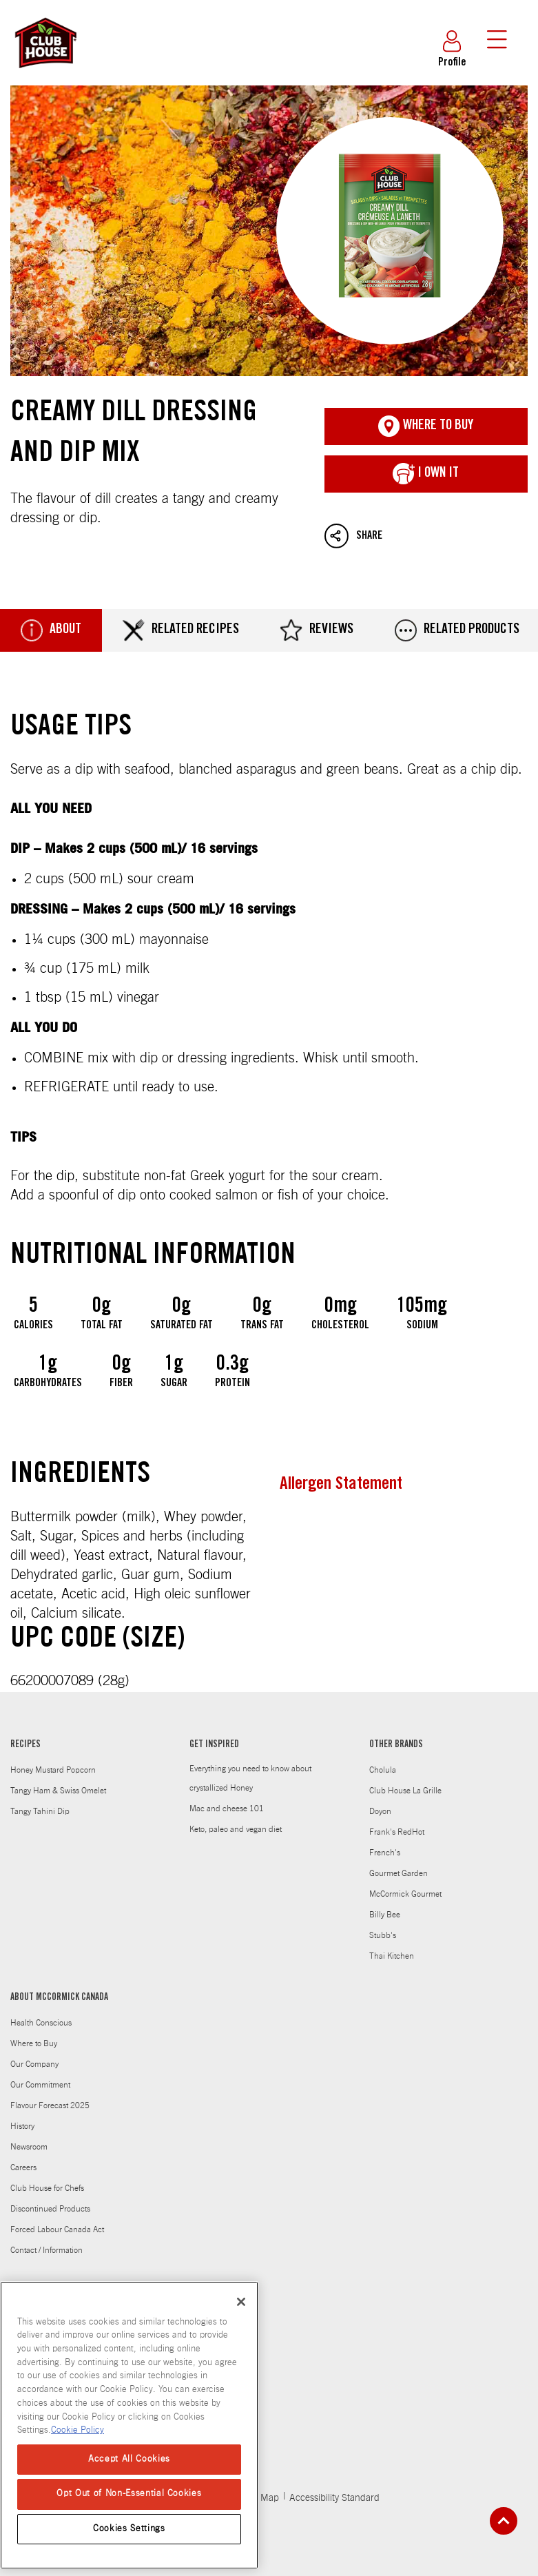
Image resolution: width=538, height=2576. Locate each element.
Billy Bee (384, 1914)
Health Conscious (41, 2023)
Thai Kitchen (391, 1956)
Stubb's (382, 1935)
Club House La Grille (405, 1790)
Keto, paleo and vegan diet (235, 1829)
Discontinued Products (50, 2209)
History (22, 2126)
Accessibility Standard (334, 2498)
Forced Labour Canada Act (57, 2229)
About (51, 630)
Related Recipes (181, 630)
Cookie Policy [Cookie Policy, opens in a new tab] (77, 2430)
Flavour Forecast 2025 (50, 2105)
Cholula (382, 1770)
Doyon (380, 1811)
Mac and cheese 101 (226, 1808)
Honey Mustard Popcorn (53, 1770)
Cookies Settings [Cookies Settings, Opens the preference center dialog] (129, 2528)
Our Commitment (40, 2085)
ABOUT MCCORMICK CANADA (59, 1998)
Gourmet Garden (398, 1873)
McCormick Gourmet (405, 1894)
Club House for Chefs (47, 2188)
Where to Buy (33, 2043)
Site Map (260, 2498)
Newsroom (29, 2147)
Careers (23, 2167)
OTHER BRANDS (396, 1745)
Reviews (316, 630)
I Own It (426, 474)
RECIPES (25, 1745)
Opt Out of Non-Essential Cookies (128, 2493)
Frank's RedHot (396, 1832)
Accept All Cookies (129, 2459)
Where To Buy (425, 426)
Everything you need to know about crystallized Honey (250, 1778)
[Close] (241, 2302)
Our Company (34, 2064)
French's (384, 1852)
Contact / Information (46, 2250)
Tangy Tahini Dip (40, 1811)
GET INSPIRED (214, 1745)
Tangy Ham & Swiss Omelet (58, 1790)
